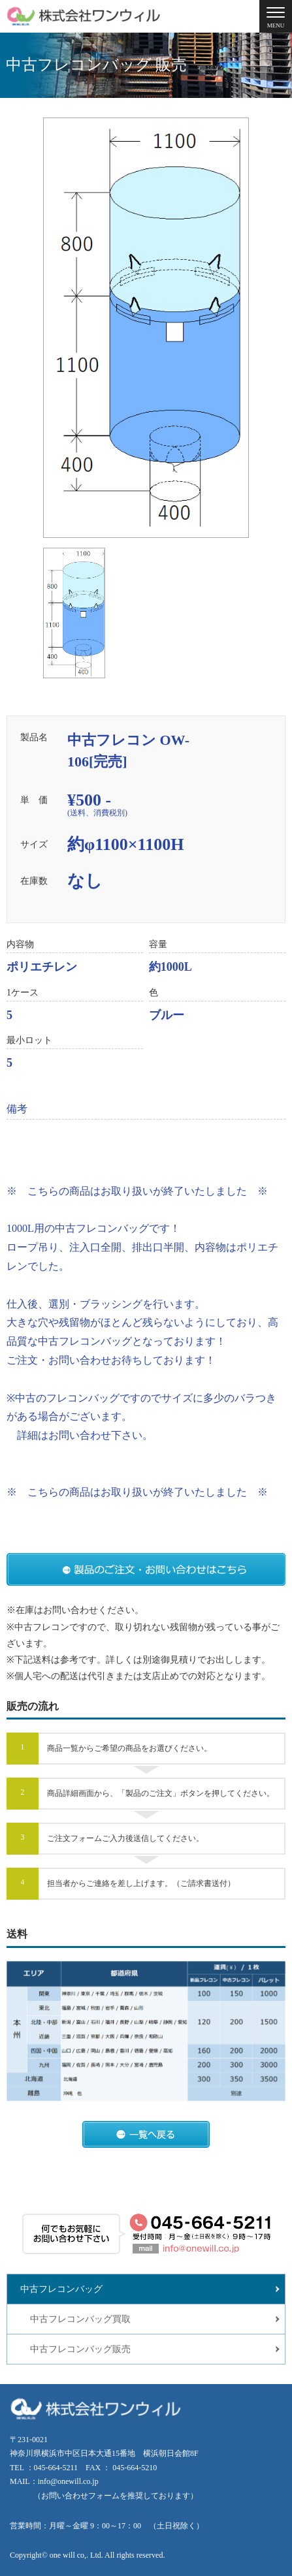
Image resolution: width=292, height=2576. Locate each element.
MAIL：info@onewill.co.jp (54, 2481)
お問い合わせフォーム (80, 2495)
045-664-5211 (56, 2467)
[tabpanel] (146, 328)
